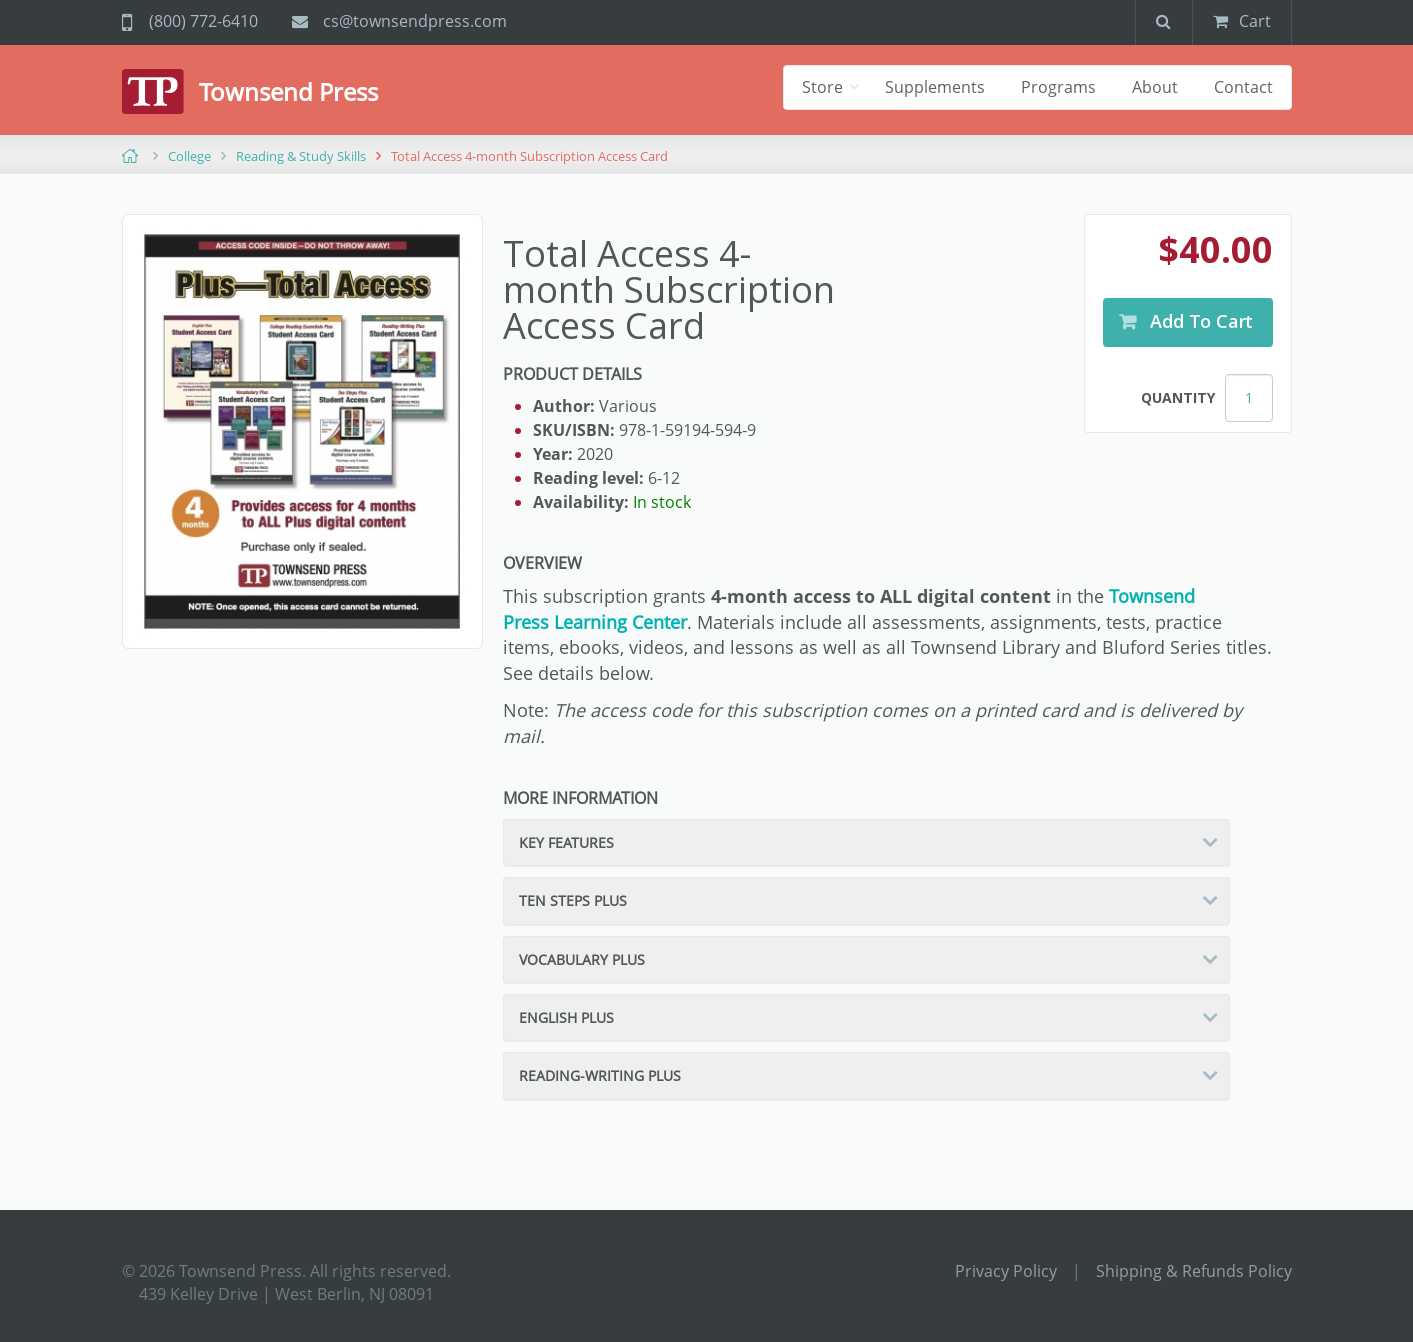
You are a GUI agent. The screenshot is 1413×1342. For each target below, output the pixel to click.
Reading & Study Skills (301, 156)
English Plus (566, 1017)
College (189, 156)
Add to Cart (1200, 321)
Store (824, 87)
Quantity (1178, 397)
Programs (1058, 87)
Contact (1243, 87)
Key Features (566, 842)
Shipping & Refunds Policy (1194, 1271)
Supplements (935, 87)
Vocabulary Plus (582, 959)
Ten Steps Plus (573, 900)
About (1155, 87)
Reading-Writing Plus (600, 1075)
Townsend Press (288, 91)
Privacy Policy (1006, 1271)
